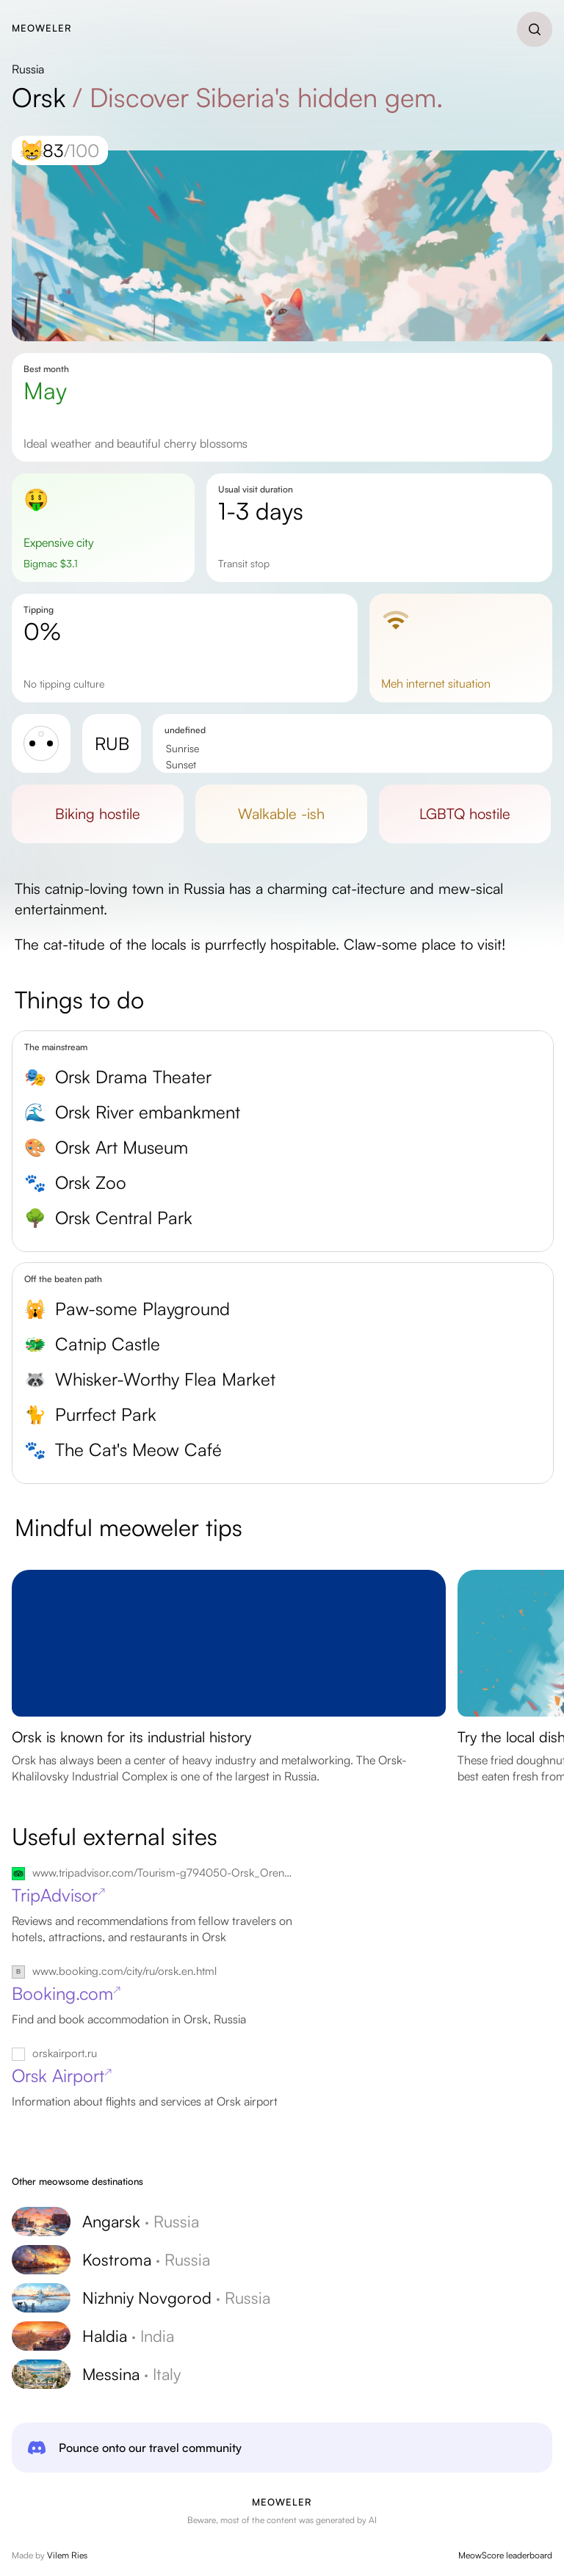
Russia (28, 69)
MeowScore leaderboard (505, 2555)
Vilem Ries (67, 2555)
